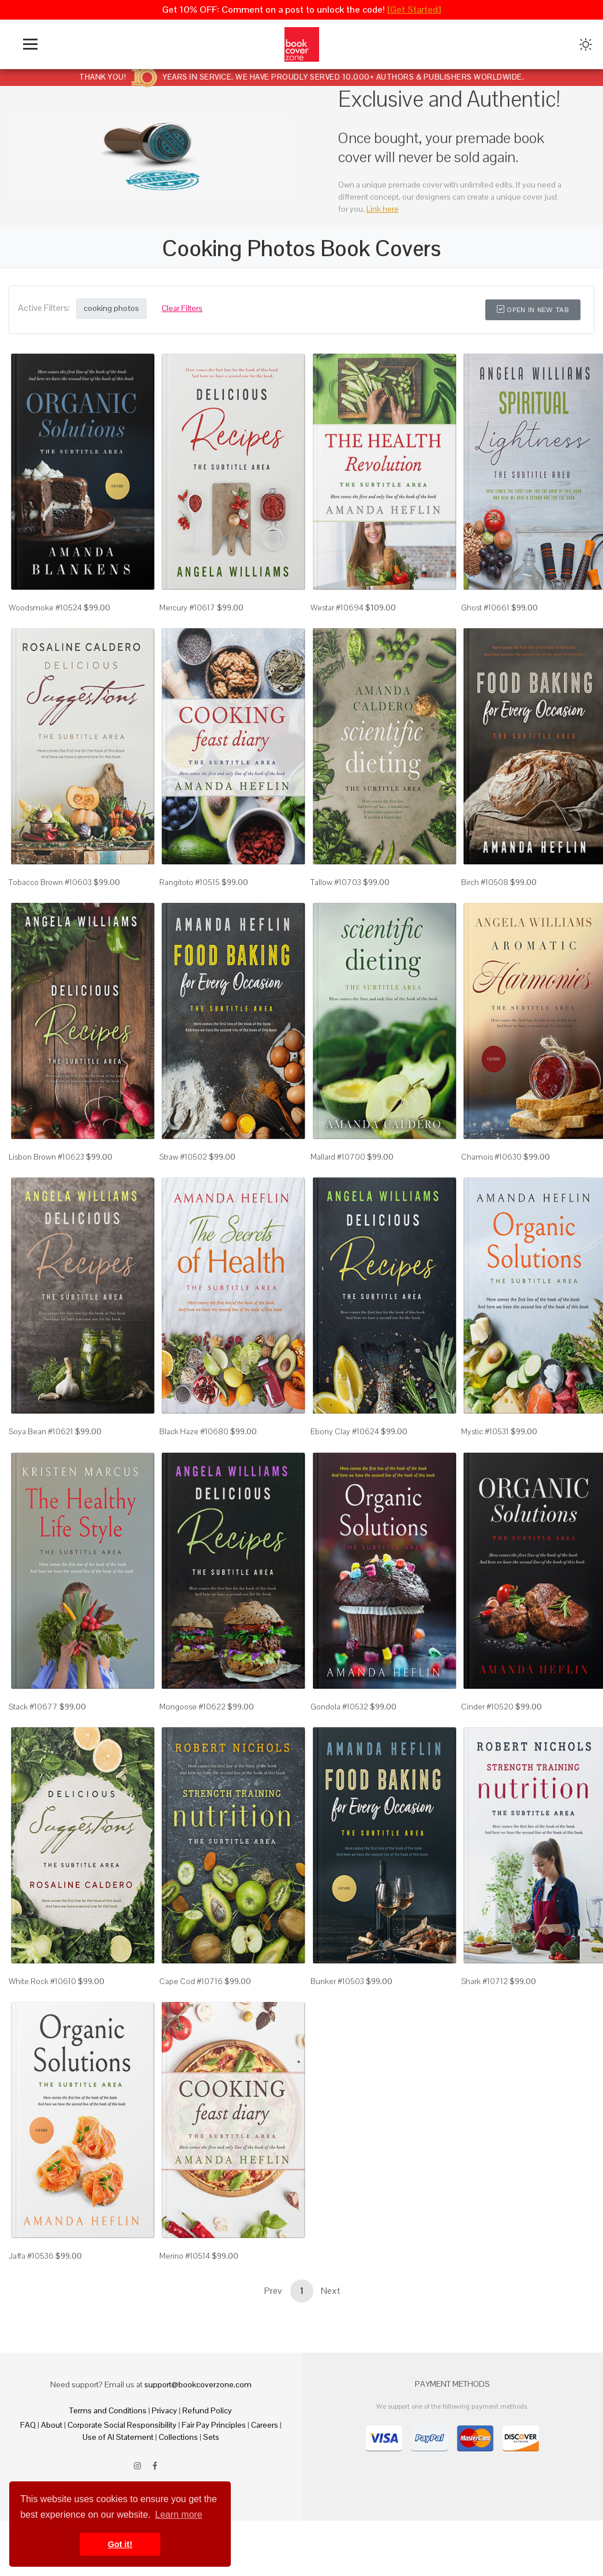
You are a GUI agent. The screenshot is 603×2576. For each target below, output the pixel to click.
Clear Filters (182, 308)
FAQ (28, 2425)
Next (330, 2291)
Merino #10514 (184, 2256)
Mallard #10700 (337, 1157)
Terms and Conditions (108, 2410)
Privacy (164, 2410)
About (51, 2425)
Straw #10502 (183, 1157)
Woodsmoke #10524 (45, 607)
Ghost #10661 (485, 607)
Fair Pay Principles (214, 2425)
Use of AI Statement (118, 2437)
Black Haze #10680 (194, 1431)
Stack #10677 (33, 1706)
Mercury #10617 (187, 607)
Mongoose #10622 (192, 1706)
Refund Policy (207, 2410)
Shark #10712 (484, 1981)
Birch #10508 (484, 882)
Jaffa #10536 (31, 2256)
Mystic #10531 (485, 1431)
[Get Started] (414, 9)
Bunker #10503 (337, 1981)
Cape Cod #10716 (191, 1981)
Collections (178, 2437)
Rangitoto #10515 (189, 882)
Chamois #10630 (491, 1157)
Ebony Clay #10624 (344, 1431)
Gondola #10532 (339, 1706)
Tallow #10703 (335, 882)
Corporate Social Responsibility (122, 2425)
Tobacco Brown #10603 (50, 882)
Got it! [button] (120, 2544)
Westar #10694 (337, 607)
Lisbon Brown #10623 (46, 1157)
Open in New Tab (533, 310)
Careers (264, 2425)
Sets (211, 2437)
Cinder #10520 (487, 1706)
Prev (273, 2291)
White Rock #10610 (42, 1981)
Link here (382, 209)
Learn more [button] (179, 2514)
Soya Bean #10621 (41, 1431)
